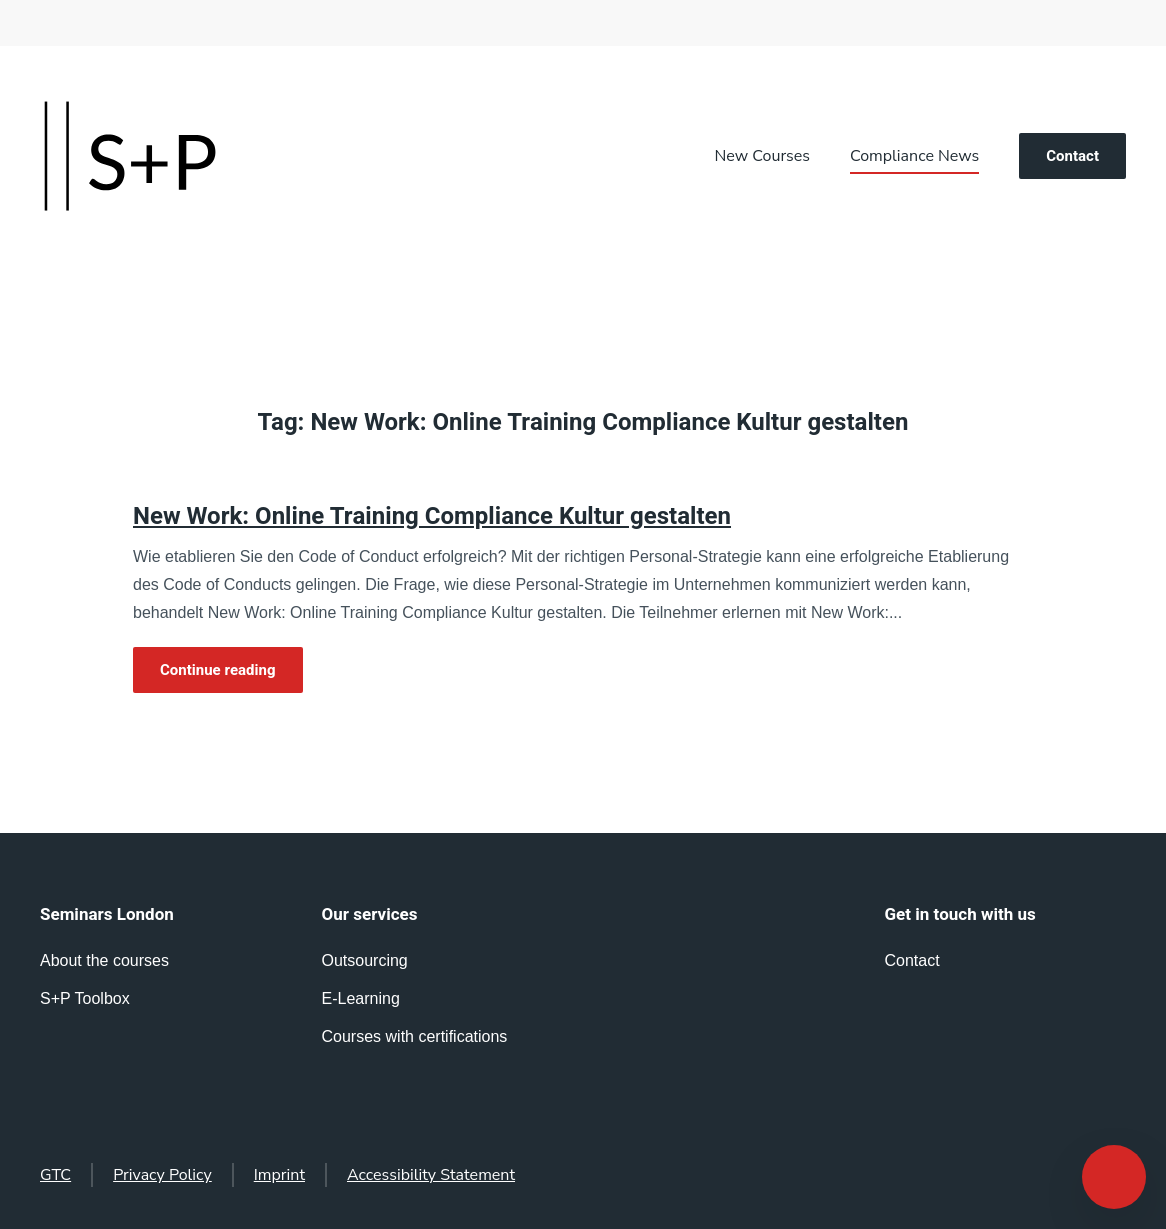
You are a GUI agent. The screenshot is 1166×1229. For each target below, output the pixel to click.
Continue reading (218, 670)
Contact (1072, 156)
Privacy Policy (162, 1175)
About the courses (104, 960)
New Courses (762, 156)
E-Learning (361, 998)
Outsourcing (365, 960)
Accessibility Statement (431, 1175)
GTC (55, 1175)
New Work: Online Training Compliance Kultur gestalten (432, 516)
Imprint (279, 1175)
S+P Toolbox (85, 998)
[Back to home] (130, 156)
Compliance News (914, 156)
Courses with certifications (415, 1036)
